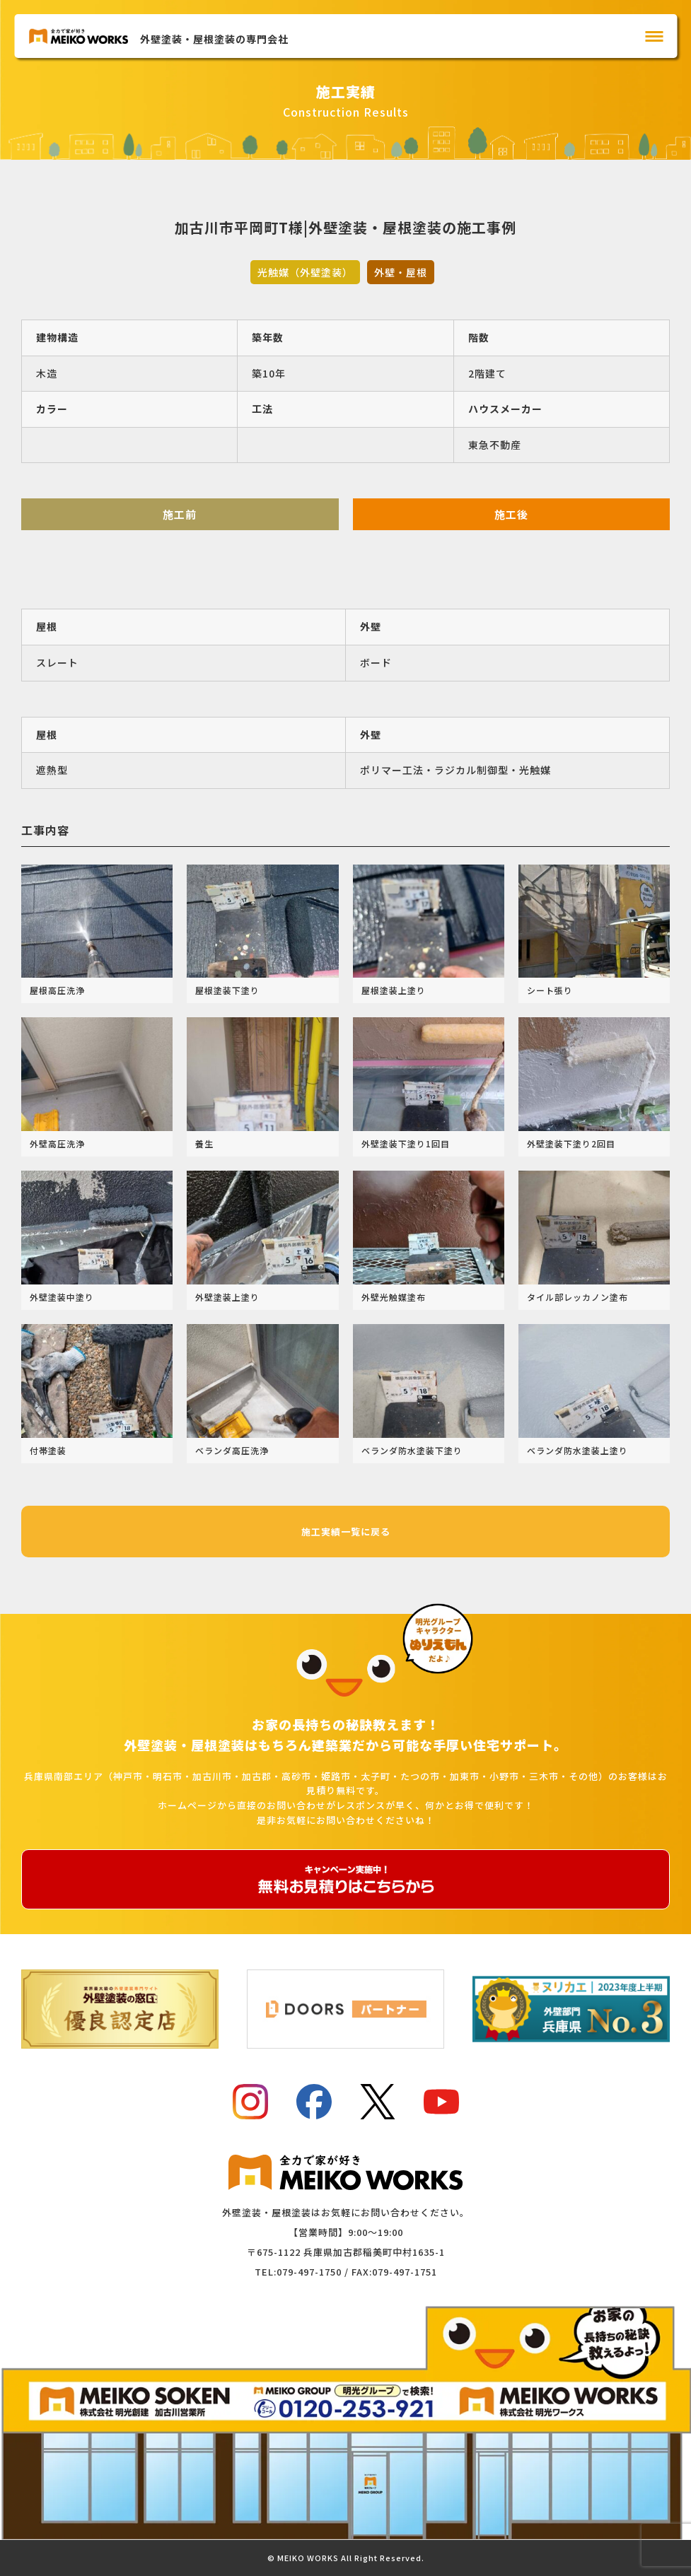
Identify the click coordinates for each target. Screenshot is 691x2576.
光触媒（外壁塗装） (305, 272)
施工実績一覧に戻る (345, 1531)
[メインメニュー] (654, 36)
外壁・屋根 (400, 272)
